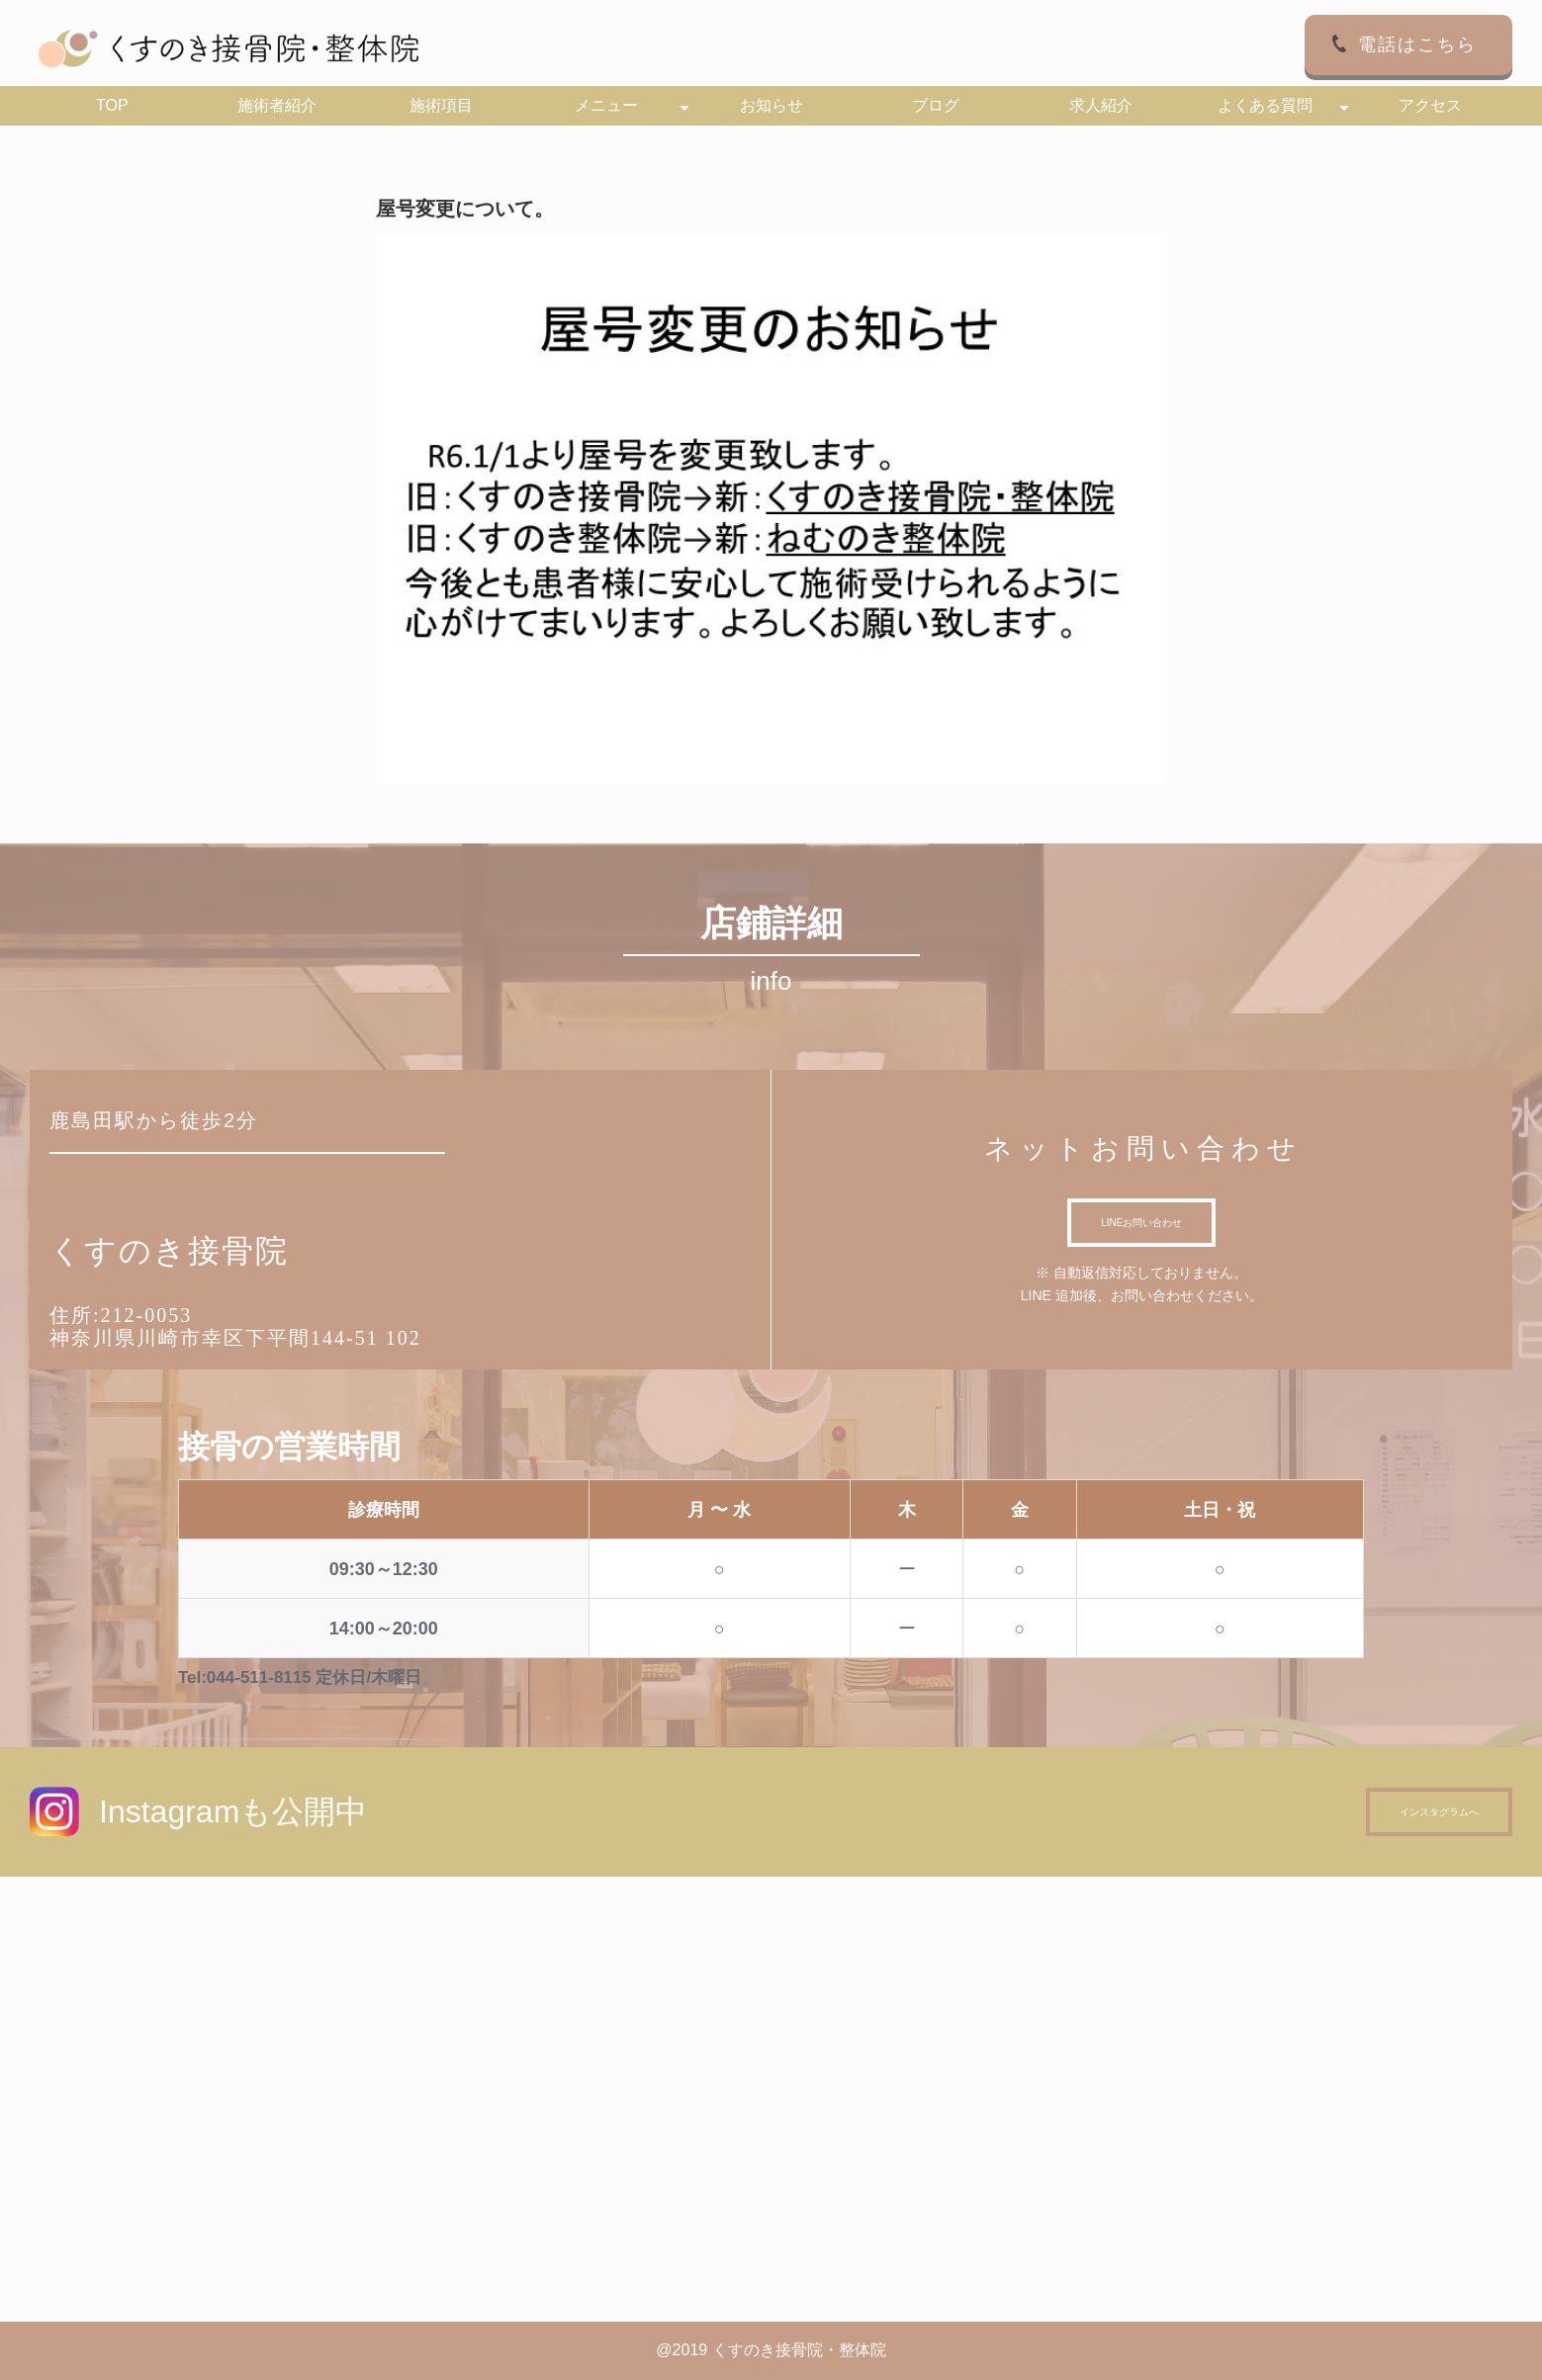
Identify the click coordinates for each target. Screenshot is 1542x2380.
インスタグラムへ (1439, 1812)
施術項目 (441, 105)
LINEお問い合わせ (1141, 1222)
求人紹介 (1101, 105)
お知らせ (771, 105)
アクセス (1430, 105)
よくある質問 (1265, 105)
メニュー (606, 105)
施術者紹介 (277, 105)
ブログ (935, 105)
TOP (112, 105)
